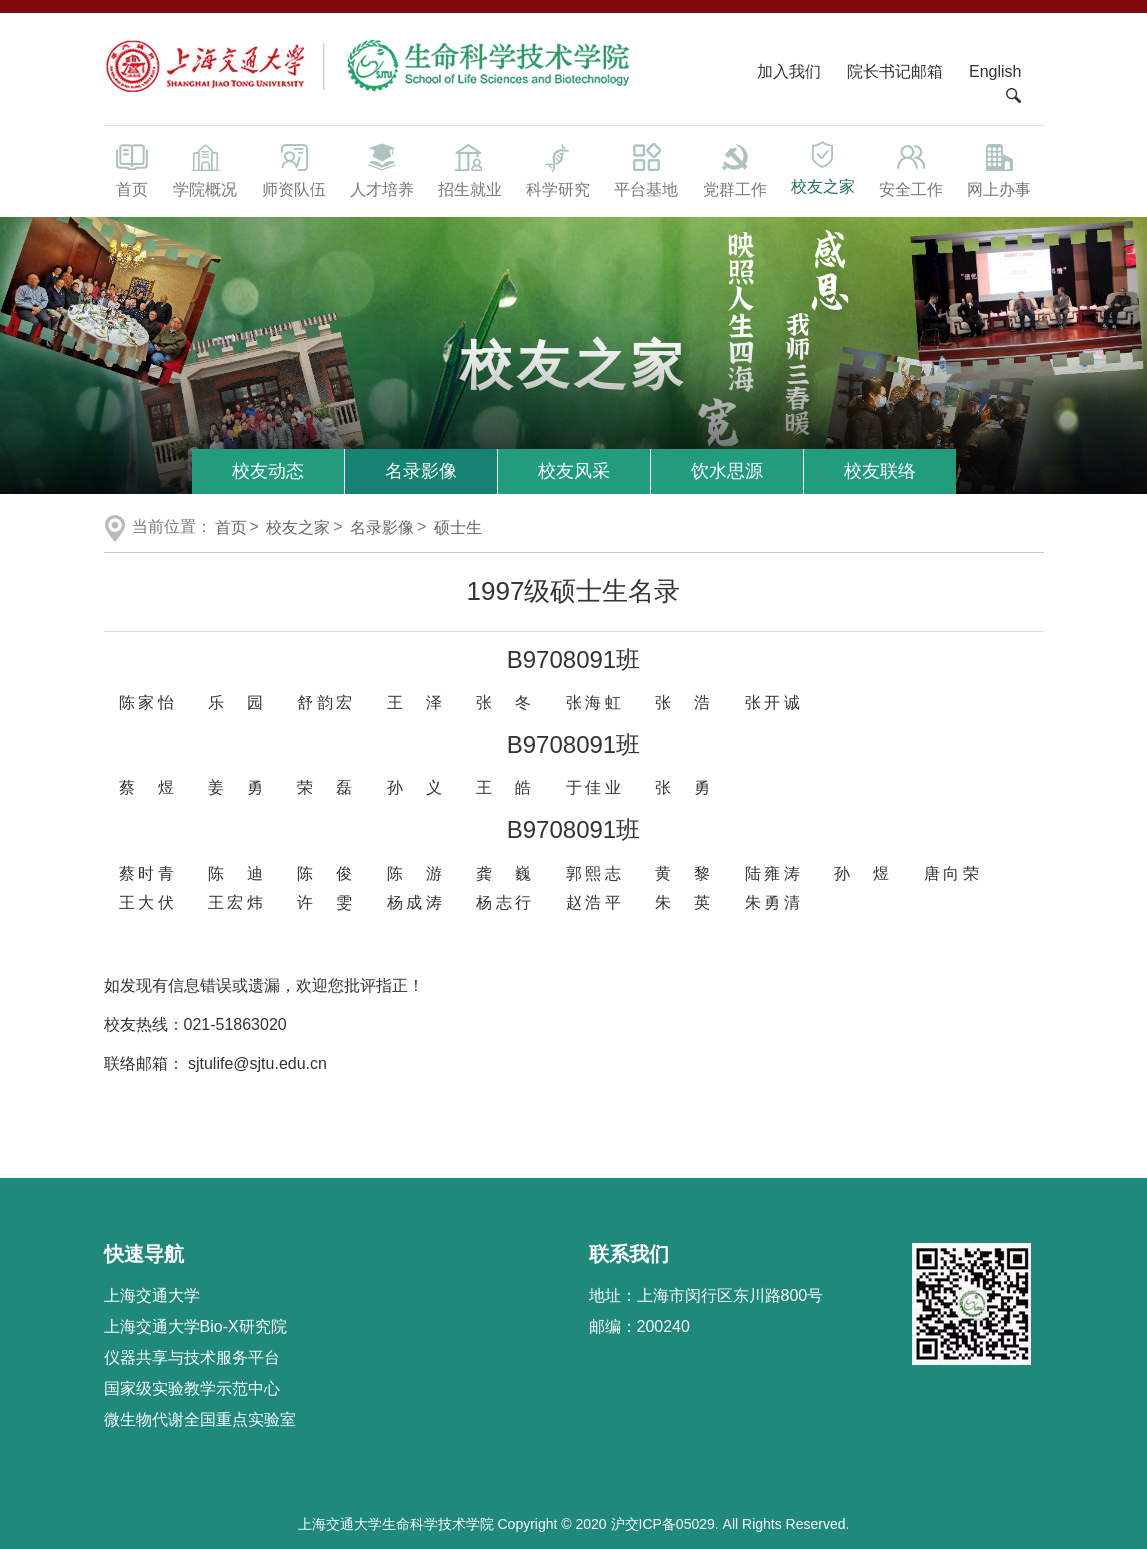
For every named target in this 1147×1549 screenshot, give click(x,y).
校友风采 (574, 471)
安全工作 (911, 169)
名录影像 (421, 471)
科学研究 (558, 169)
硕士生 (458, 527)
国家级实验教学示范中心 (192, 1388)
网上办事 (999, 169)
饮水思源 (727, 471)
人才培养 (382, 169)
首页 (133, 169)
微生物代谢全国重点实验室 (200, 1419)
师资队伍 (294, 169)
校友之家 (823, 167)
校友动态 (268, 471)
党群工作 (735, 169)
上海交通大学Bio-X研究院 (195, 1326)
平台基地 (646, 169)
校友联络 (880, 471)
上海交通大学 (152, 1295)
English (995, 71)
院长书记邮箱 (895, 71)
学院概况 (205, 169)
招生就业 (470, 169)
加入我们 (791, 71)
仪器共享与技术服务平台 (192, 1357)
